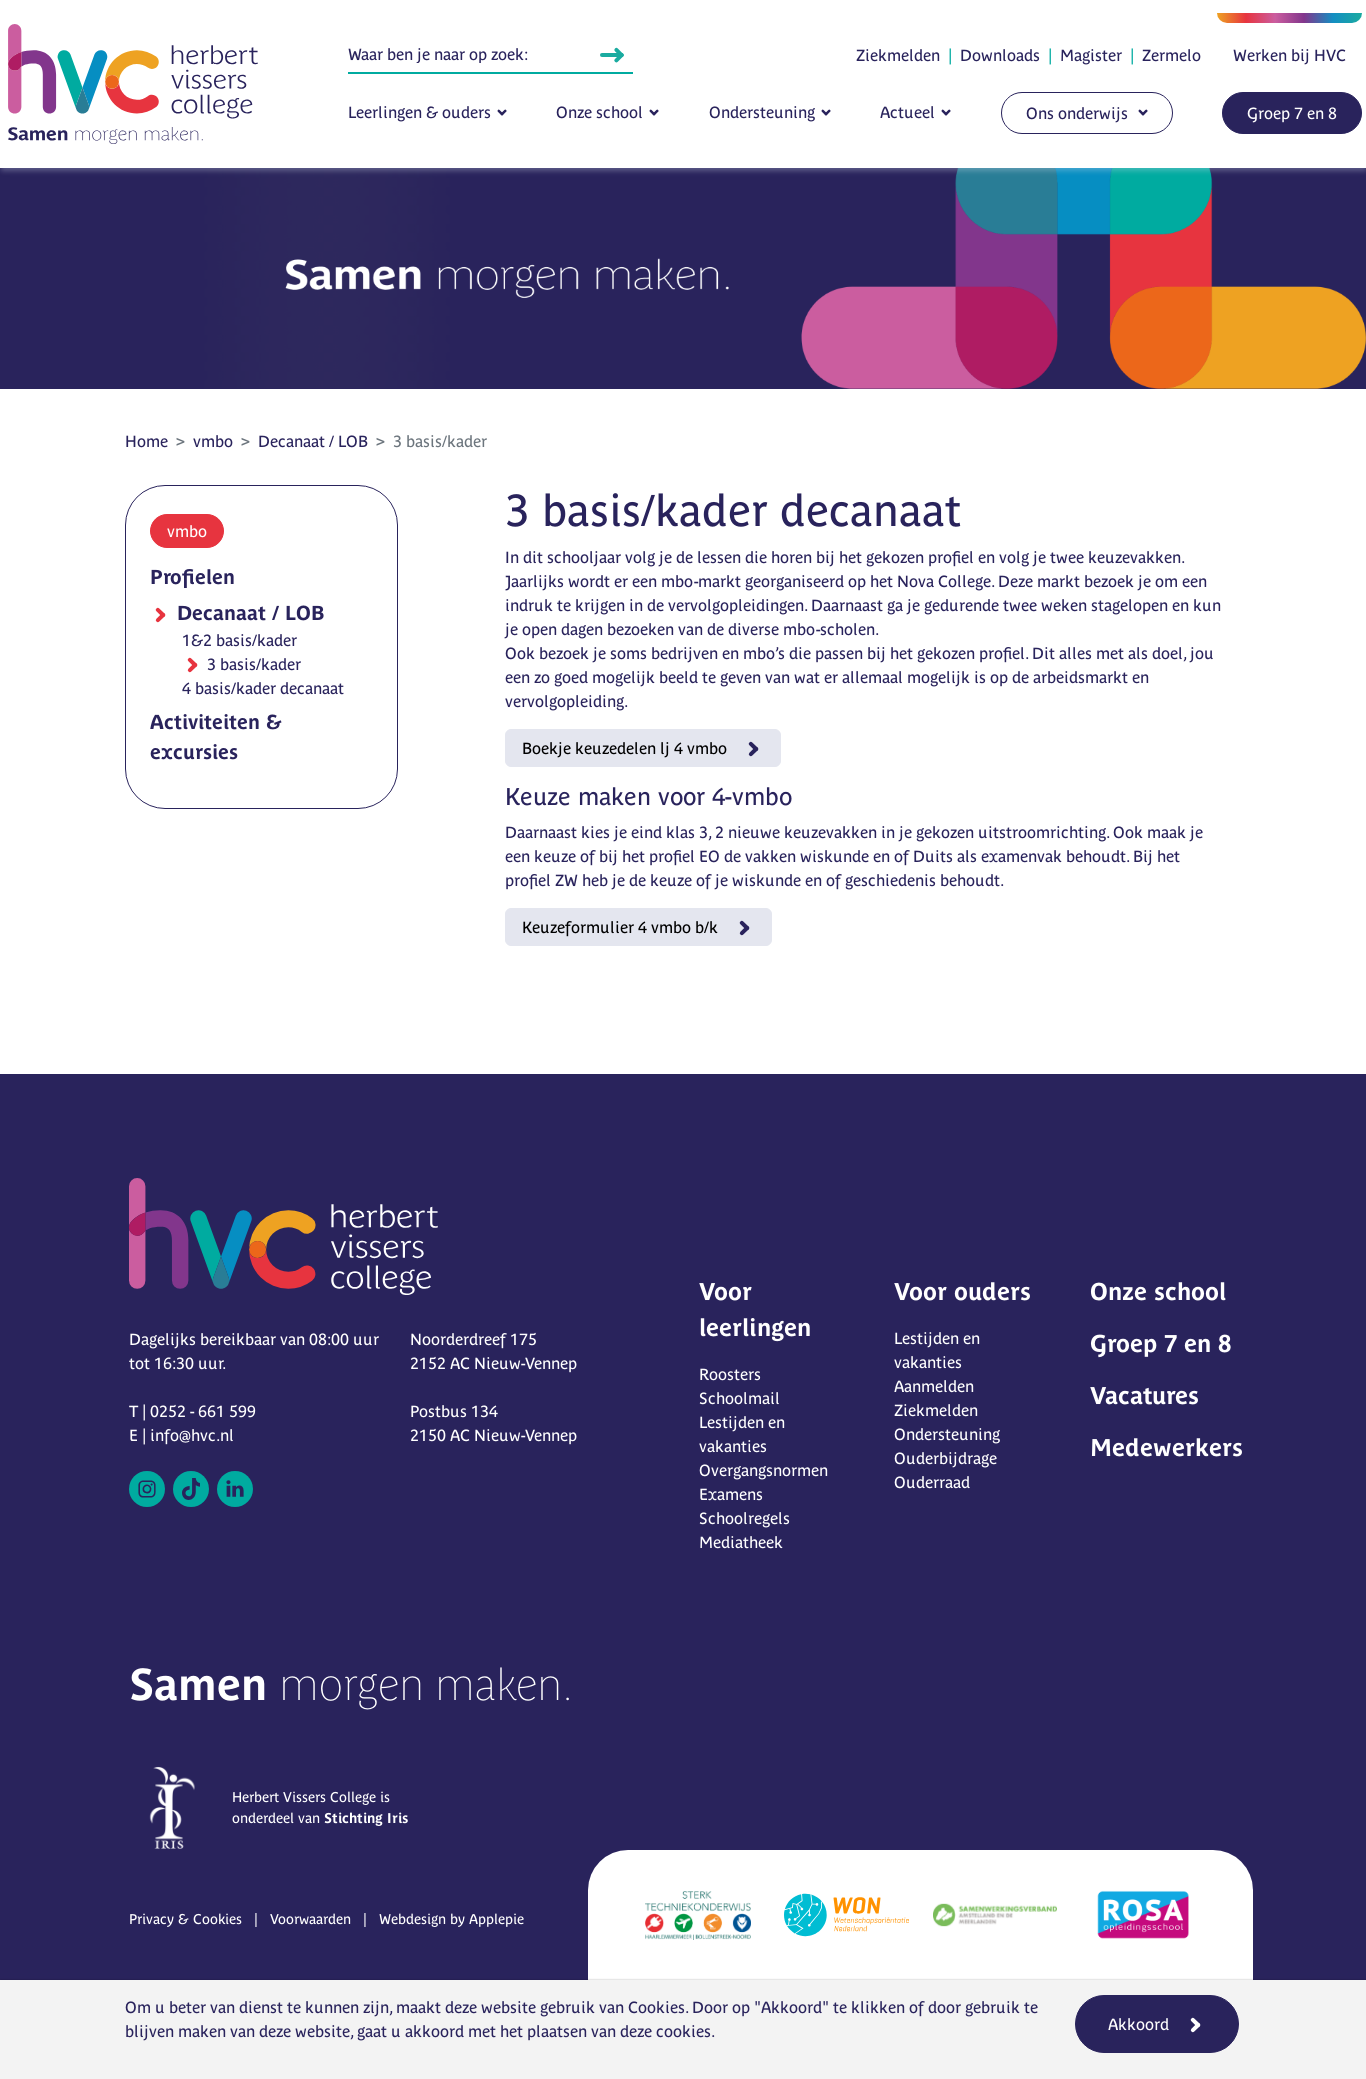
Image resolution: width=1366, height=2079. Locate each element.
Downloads (1000, 55)
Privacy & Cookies (185, 1919)
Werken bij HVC (1289, 55)
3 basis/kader (252, 664)
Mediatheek (741, 1542)
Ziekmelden (898, 55)
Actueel (907, 112)
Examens (731, 1494)
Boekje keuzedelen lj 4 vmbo (624, 748)
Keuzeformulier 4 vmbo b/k (620, 927)
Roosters (730, 1374)
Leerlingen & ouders (419, 112)
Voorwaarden (310, 1919)
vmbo (213, 441)
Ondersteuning (762, 112)
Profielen (192, 576)
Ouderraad (932, 1482)
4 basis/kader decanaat (263, 688)
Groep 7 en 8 (1292, 113)
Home (146, 441)
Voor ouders (962, 1291)
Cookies (656, 2007)
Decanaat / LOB (313, 441)
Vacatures (1144, 1395)
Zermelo (1171, 55)
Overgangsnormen (763, 1470)
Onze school (599, 112)
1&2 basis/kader (239, 640)
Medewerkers (1166, 1447)
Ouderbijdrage (945, 1458)
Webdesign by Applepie (451, 1919)
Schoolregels (744, 1518)
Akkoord (1138, 2024)
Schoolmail (739, 1398)
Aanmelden (934, 1386)
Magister (1091, 55)
